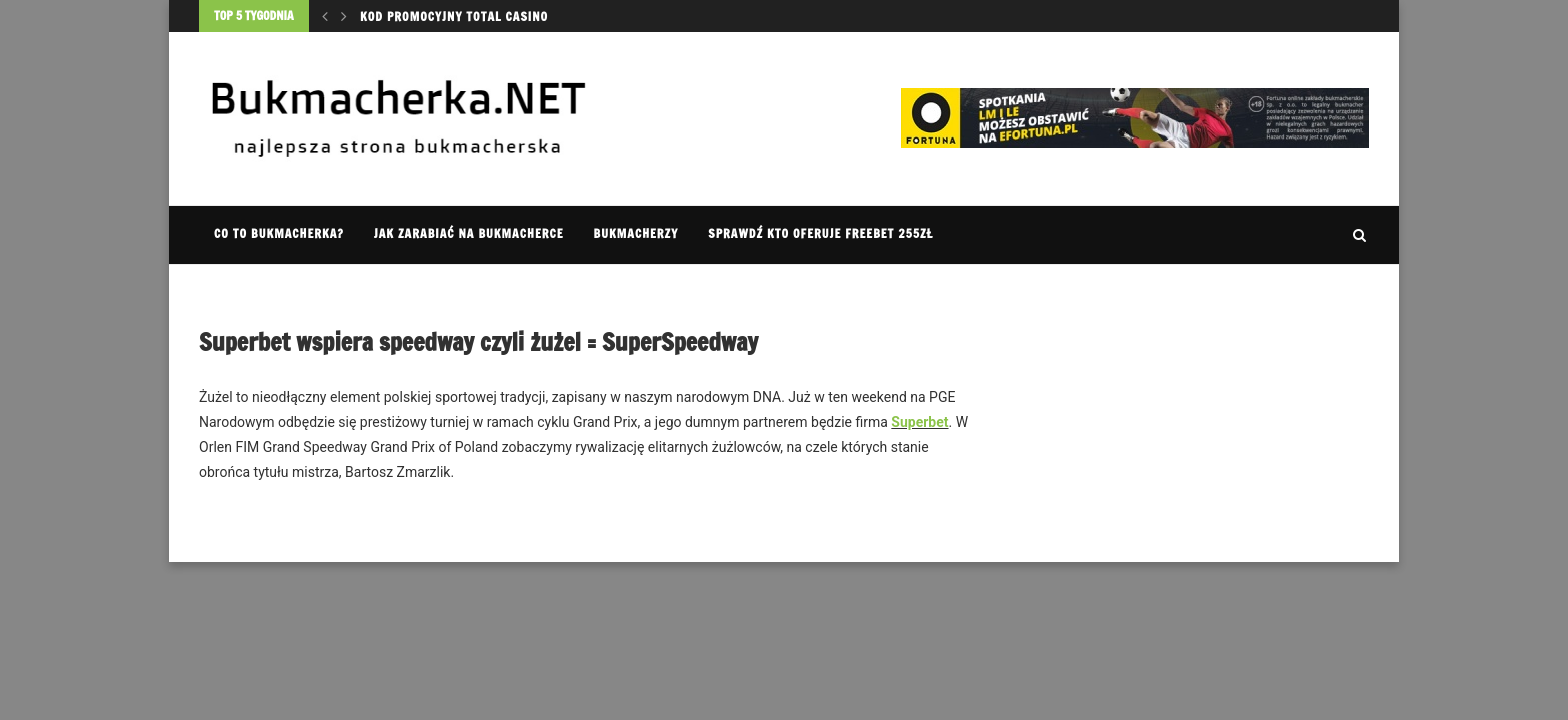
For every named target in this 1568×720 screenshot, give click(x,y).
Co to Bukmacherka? (279, 233)
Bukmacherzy (636, 233)
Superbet (919, 422)
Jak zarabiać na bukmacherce (469, 233)
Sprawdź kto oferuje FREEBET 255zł (820, 233)
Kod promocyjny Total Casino (454, 16)
